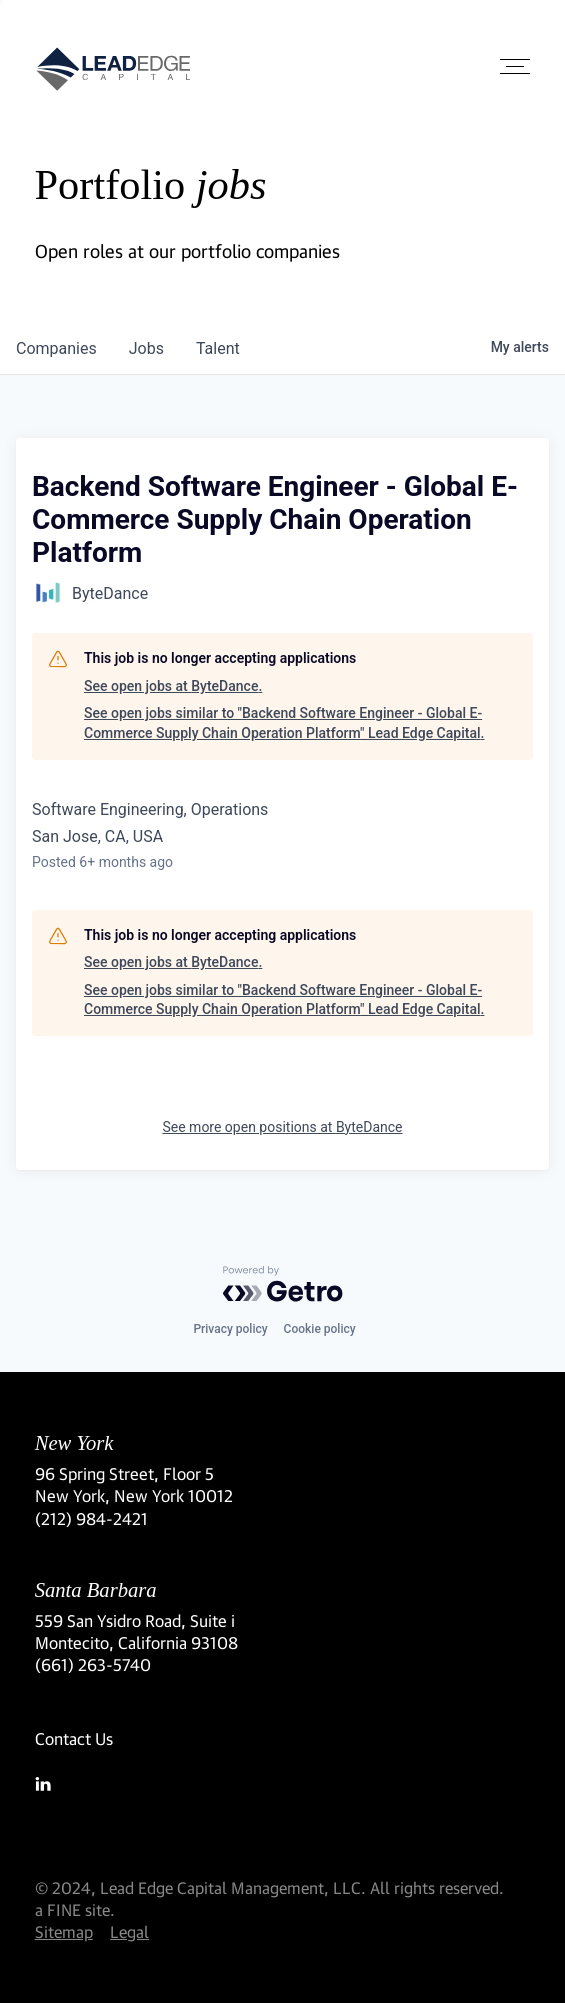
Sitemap (64, 1931)
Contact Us (74, 1738)
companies (56, 348)
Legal (129, 1931)
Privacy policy (230, 1329)
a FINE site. (75, 1909)
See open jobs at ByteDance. (173, 686)
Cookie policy (320, 1329)
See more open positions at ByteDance (282, 1127)
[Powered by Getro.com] (283, 1284)
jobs (146, 348)
